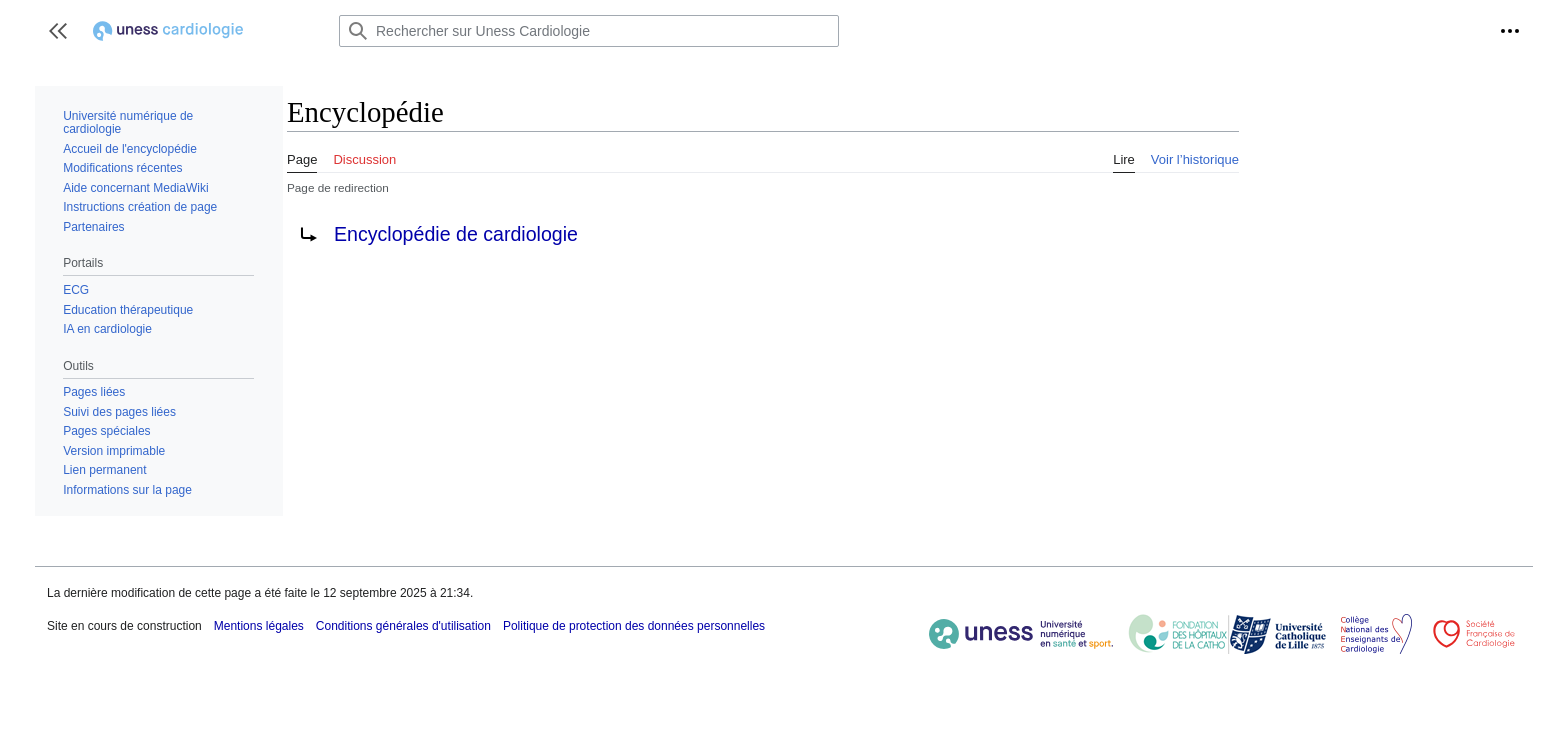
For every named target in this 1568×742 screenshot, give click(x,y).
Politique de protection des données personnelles (634, 626)
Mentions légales (259, 626)
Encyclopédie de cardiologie (456, 234)
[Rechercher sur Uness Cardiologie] (589, 31)
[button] (58, 31)
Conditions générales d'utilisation (403, 626)
